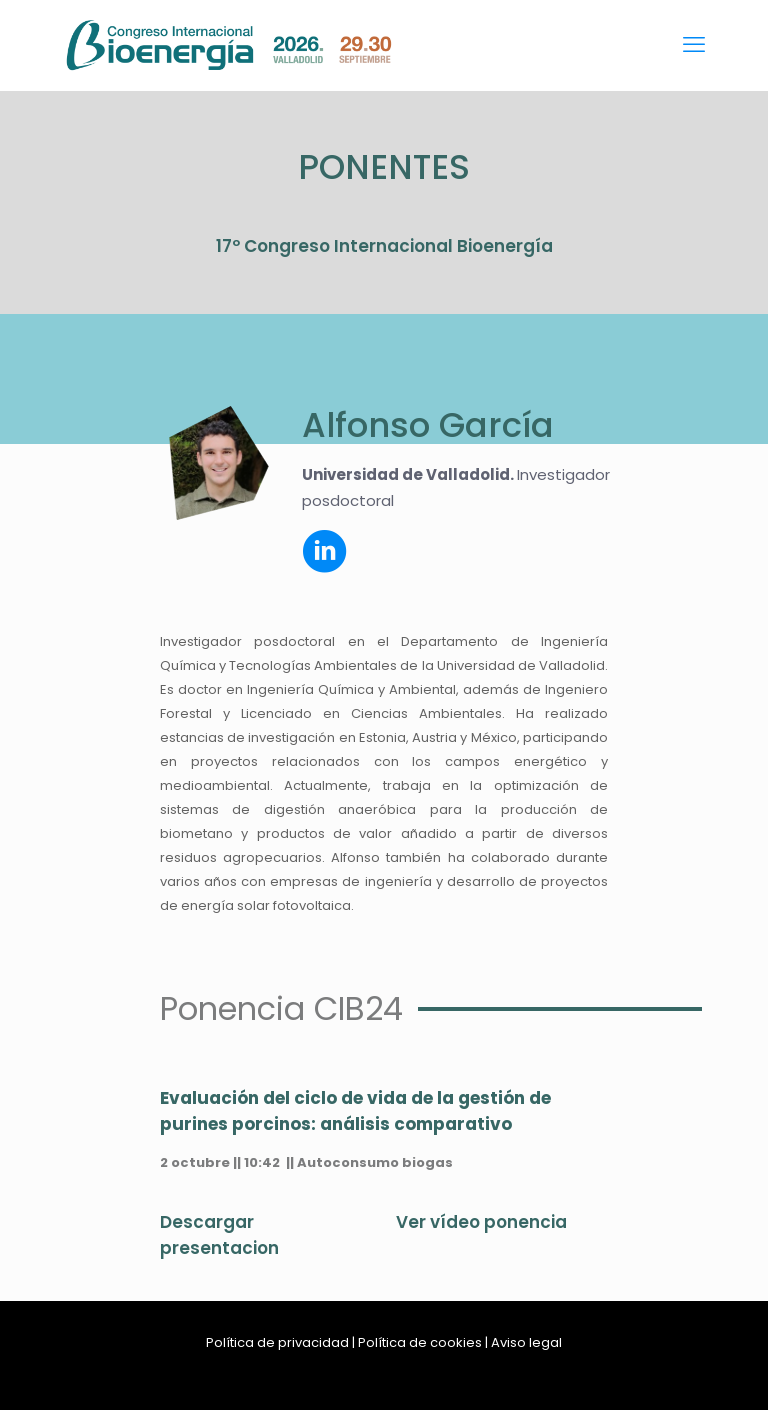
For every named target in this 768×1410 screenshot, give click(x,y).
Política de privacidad (277, 1342)
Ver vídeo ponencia (481, 1222)
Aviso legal (526, 1342)
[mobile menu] (694, 45)
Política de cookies (420, 1342)
